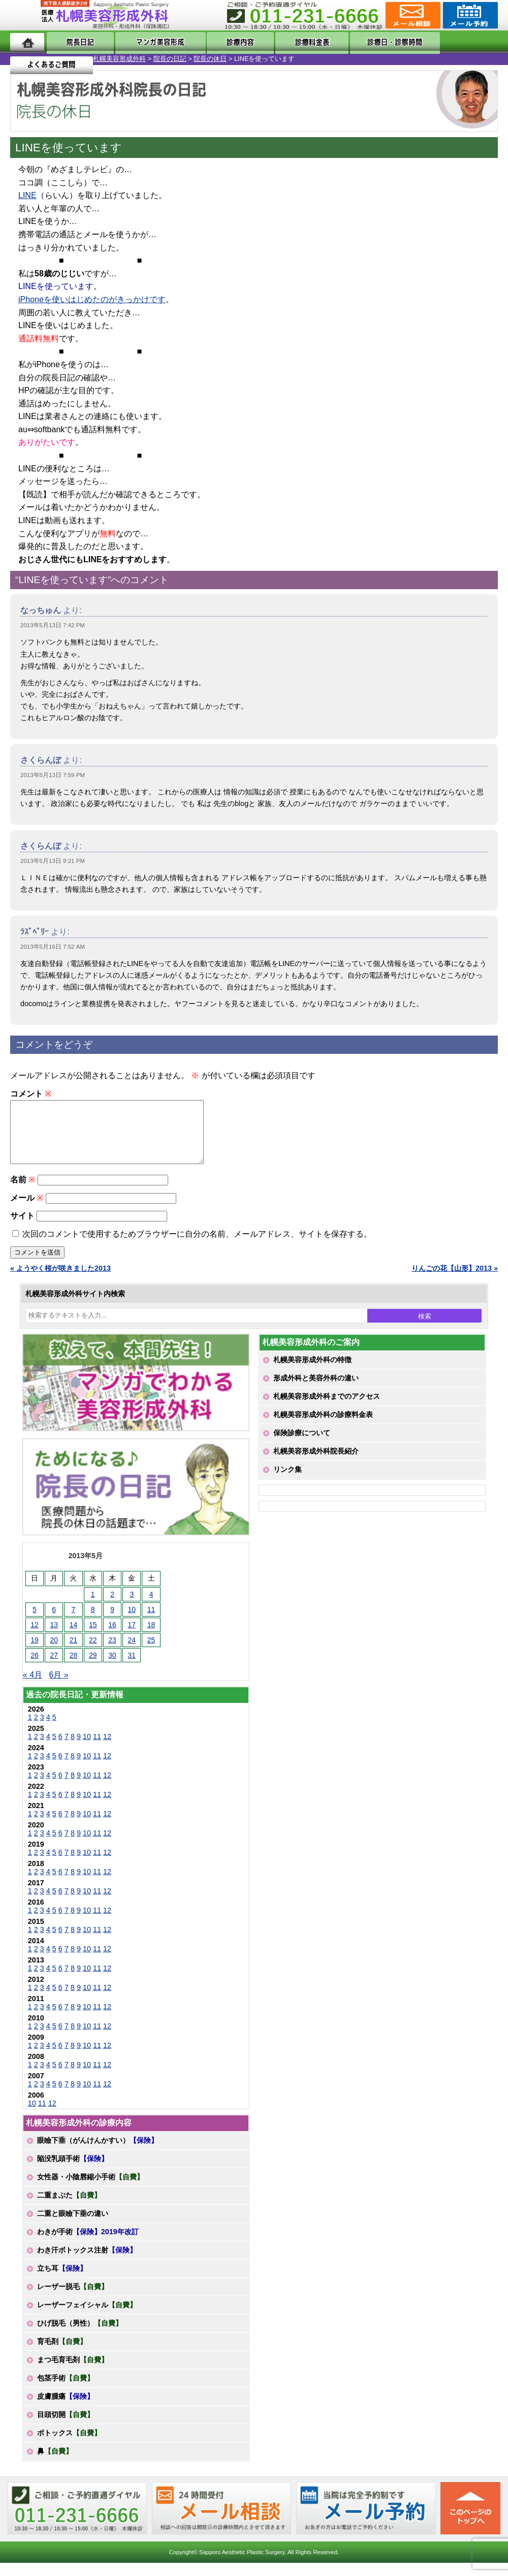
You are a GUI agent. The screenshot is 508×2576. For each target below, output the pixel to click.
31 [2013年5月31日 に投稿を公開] (132, 1667)
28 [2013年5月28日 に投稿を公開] (74, 1667)
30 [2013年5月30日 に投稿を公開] (112, 1667)
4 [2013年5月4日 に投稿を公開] (151, 1606)
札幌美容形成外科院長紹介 (316, 1463)
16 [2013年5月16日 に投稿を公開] (112, 1637)
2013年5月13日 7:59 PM (52, 775)
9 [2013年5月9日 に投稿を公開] (112, 1622)
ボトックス (69, 2445)
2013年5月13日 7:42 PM (52, 625)
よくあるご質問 (456, 42)
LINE (27, 195)
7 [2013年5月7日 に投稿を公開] (74, 1622)
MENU (25, 15)
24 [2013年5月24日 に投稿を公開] (132, 1652)
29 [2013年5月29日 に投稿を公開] (93, 1667)
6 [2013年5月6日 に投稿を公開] (54, 1622)
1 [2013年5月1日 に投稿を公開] (93, 1606)
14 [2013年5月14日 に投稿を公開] (74, 1637)
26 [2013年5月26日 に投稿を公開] (34, 1667)
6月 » (58, 1687)
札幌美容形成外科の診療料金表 (323, 1427)
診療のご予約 (469, 15)
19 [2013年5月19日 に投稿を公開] (34, 1652)
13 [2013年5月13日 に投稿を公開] (54, 1637)
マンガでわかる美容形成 (149, 42)
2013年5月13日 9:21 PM (52, 861)
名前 (22, 1191)
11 (97, 1749)
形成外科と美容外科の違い (316, 1390)
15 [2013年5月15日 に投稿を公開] (93, 1637)
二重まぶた (69, 2207)
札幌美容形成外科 (26, 58)
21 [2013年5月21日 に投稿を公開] (74, 1652)
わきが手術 (88, 2244)
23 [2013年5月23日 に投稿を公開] (112, 1652)
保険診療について (301, 1445)
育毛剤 (62, 2353)
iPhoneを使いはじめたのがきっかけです (92, 299)
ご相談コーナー (411, 15)
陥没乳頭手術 (72, 2171)
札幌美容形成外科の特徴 (312, 1372)
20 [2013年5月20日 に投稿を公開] (54, 1652)
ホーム (27, 42)
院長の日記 (76, 58)
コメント (30, 1093)
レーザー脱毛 (72, 2299)
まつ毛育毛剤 (72, 2372)
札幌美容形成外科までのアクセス (326, 1408)
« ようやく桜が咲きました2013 (60, 1280)
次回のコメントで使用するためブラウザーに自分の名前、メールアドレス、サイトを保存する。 (197, 1246)
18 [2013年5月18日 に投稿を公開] (151, 1637)
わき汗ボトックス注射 (87, 2262)
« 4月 (32, 1687)
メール (26, 1210)
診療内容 (225, 42)
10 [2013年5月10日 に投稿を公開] (132, 1622)
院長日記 (74, 42)
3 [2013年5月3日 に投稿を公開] (132, 1606)
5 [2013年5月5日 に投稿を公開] (35, 1622)
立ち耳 (62, 2280)
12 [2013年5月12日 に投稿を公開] (34, 1637)
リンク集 (287, 1481)
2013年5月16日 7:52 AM (52, 947)
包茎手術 (65, 2390)
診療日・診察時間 (366, 42)
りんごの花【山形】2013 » (454, 1280)
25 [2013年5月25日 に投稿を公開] (151, 1652)
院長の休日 (117, 58)
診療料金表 (286, 42)
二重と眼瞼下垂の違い (72, 2225)
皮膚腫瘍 (65, 2408)
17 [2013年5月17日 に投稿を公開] (132, 1637)
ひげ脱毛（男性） (79, 2335)
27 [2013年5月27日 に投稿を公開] (54, 1667)
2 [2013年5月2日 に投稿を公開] (112, 1606)
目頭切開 (65, 2427)
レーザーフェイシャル (87, 2317)
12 (107, 1749)
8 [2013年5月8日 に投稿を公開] (93, 1622)
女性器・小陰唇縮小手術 (90, 2189)
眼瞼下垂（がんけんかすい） (97, 2152)
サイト (22, 1227)
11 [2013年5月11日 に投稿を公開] (151, 1622)
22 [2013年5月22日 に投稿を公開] (93, 1652)
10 (87, 1749)
